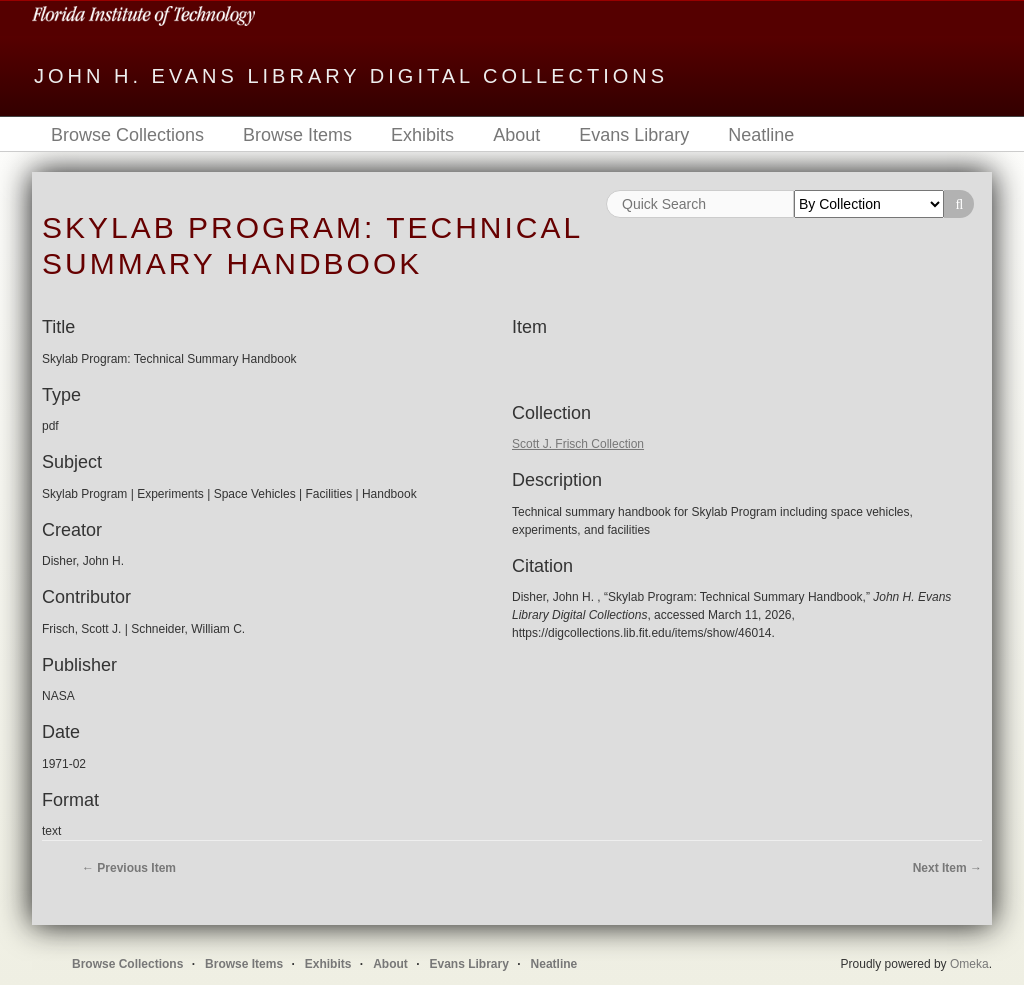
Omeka (969, 964)
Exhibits (422, 135)
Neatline (761, 135)
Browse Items (297, 135)
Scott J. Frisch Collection (578, 444)
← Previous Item (129, 868)
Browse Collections (127, 135)
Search (959, 204)
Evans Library (634, 135)
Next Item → (947, 868)
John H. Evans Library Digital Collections (351, 76)
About (516, 135)
